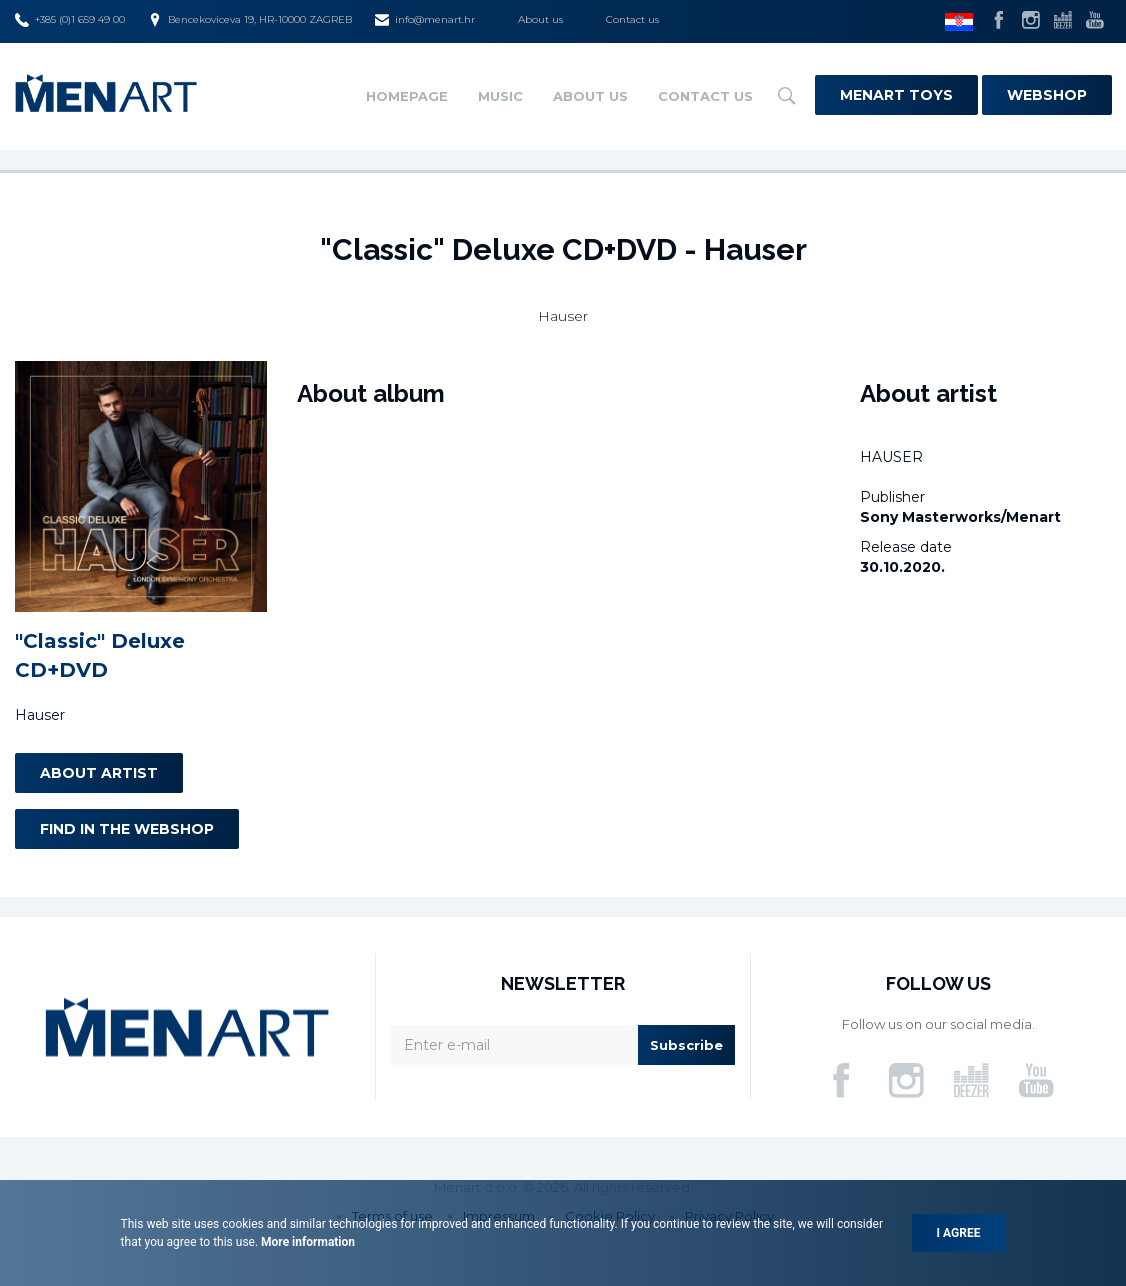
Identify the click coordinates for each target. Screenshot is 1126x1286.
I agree (959, 1233)
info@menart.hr (425, 20)
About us (540, 19)
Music (500, 96)
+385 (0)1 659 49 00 (70, 20)
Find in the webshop (127, 829)
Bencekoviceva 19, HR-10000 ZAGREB (250, 20)
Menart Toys (896, 95)
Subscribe (686, 1045)
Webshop (1047, 95)
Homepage (407, 96)
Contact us (632, 19)
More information (306, 1242)
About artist (99, 773)
